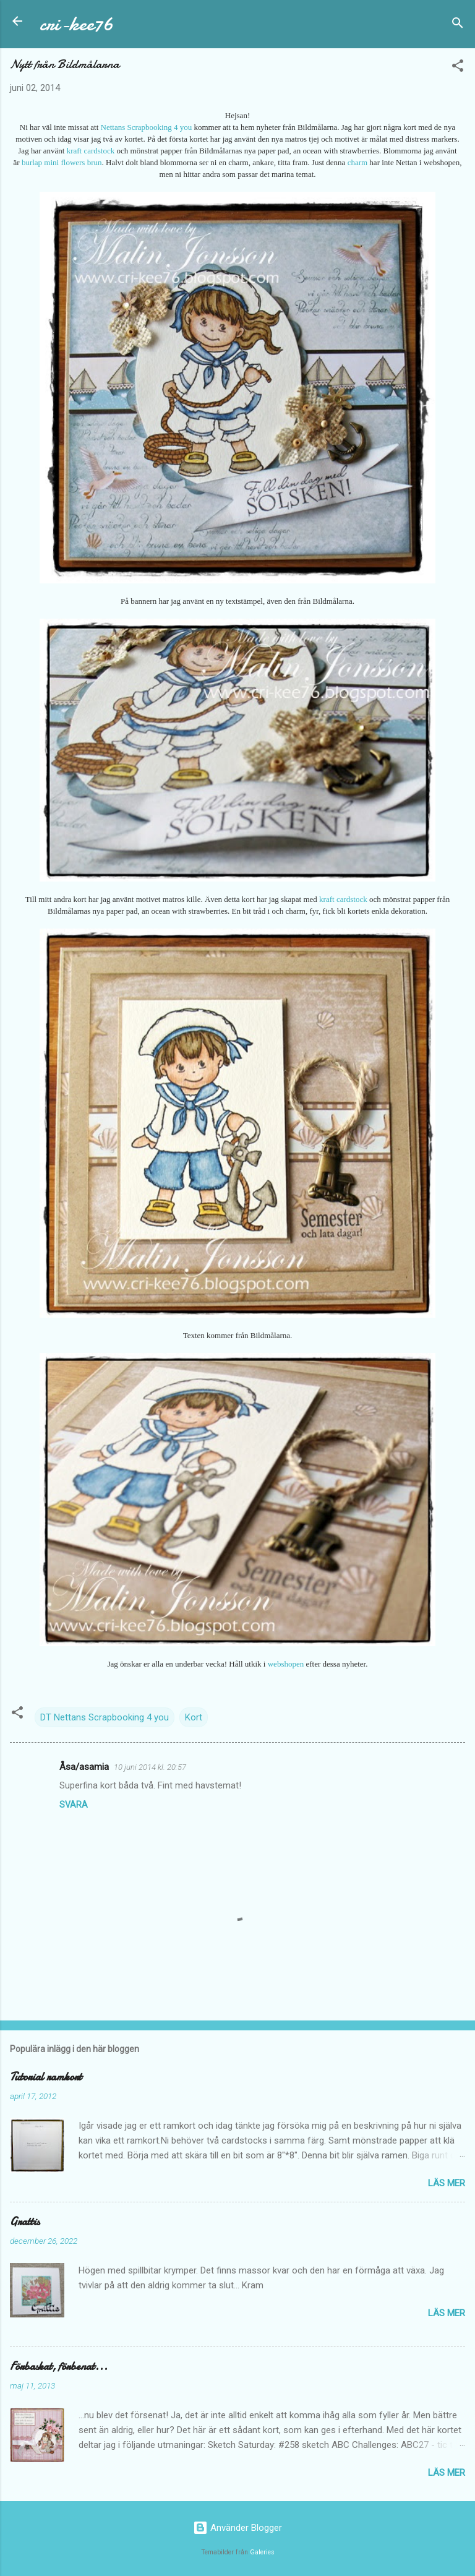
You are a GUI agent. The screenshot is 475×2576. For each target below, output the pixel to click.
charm (357, 162)
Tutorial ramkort (46, 2077)
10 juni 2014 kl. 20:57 (150, 1767)
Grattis (25, 2222)
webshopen (286, 1663)
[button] (457, 67)
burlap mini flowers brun (62, 162)
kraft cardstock (91, 150)
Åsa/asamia (84, 1766)
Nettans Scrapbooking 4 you (147, 127)
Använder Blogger (237, 2527)
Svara (73, 1805)
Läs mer (446, 2183)
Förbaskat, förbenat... (59, 2366)
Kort (193, 1717)
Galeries (262, 2552)
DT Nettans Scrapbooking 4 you (104, 1717)
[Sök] (457, 25)
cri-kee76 (76, 24)
